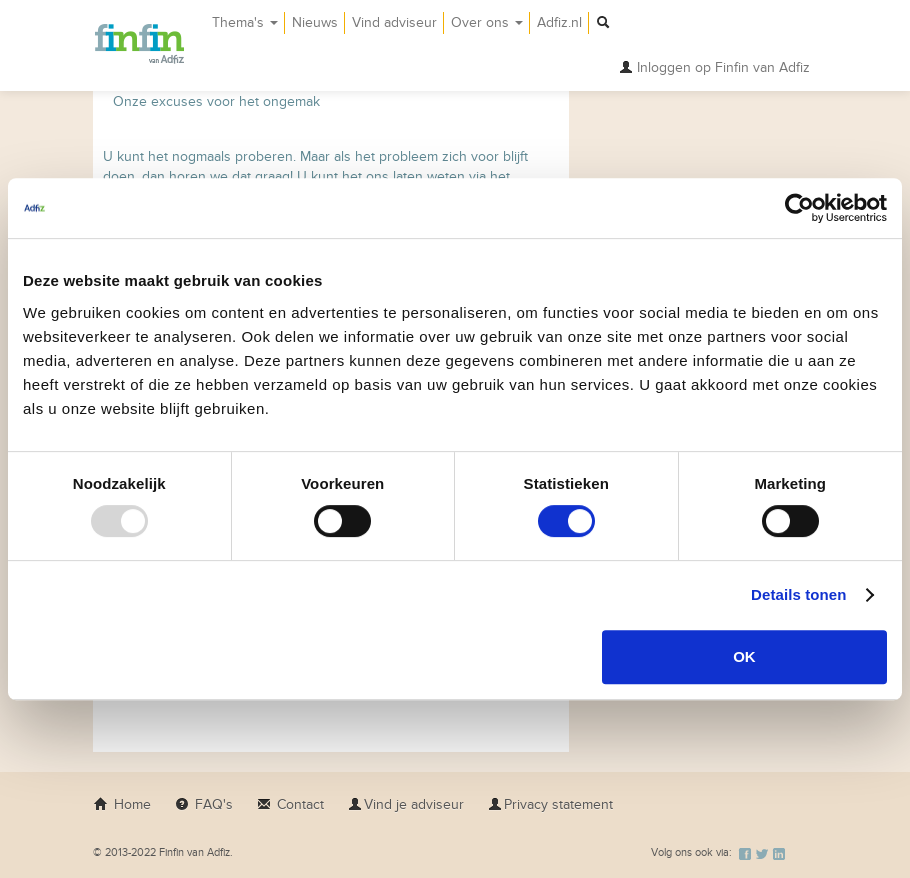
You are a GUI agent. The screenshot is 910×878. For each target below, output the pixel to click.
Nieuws (315, 22)
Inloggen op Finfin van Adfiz (714, 67)
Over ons (487, 22)
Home (122, 804)
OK (744, 656)
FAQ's (204, 804)
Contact (290, 804)
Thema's (245, 22)
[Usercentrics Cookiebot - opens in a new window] (799, 208)
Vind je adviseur (406, 804)
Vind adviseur (394, 22)
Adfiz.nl (559, 22)
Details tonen (798, 594)
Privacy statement (550, 804)
